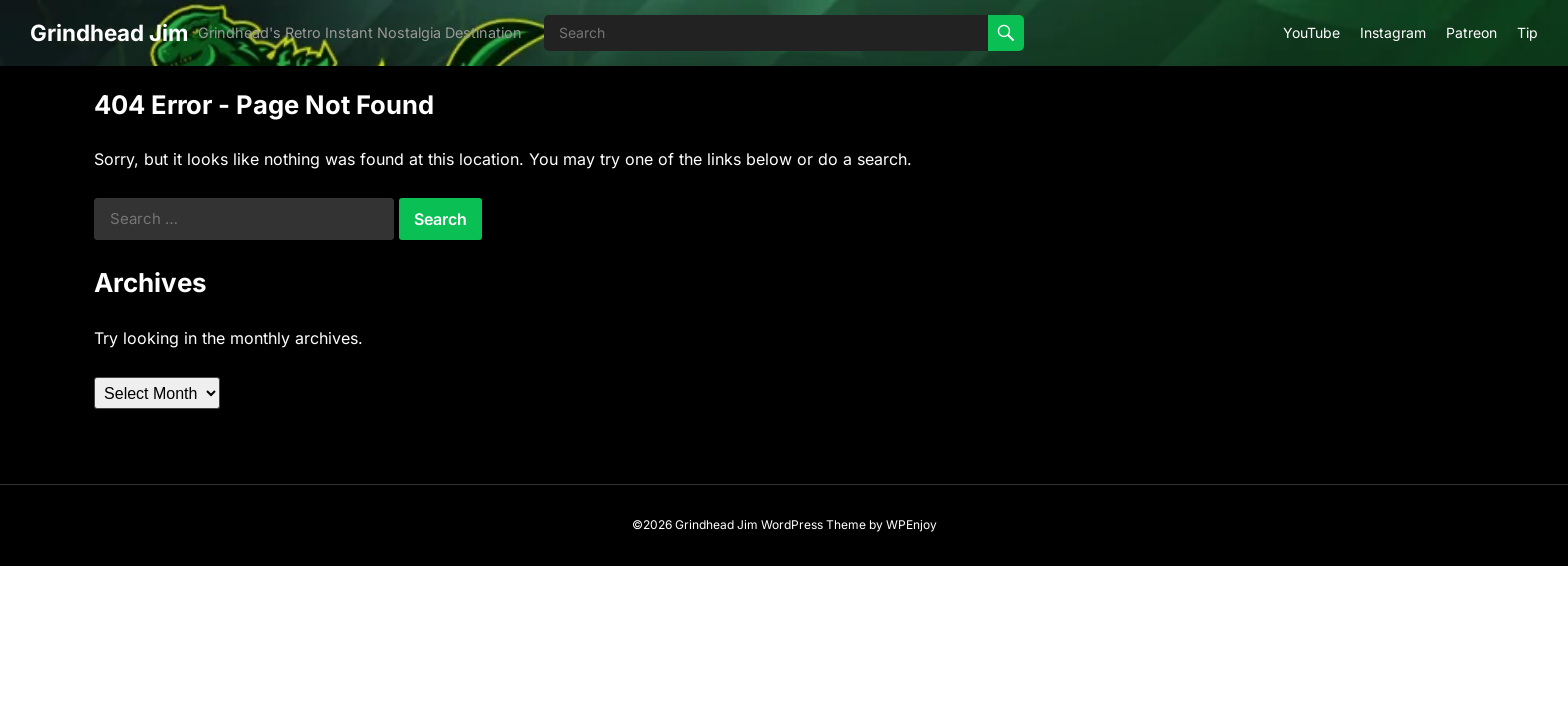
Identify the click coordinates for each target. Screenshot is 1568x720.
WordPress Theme (813, 524)
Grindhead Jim (109, 32)
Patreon (1471, 32)
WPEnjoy (911, 524)
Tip (1527, 32)
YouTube (1311, 32)
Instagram (1393, 32)
